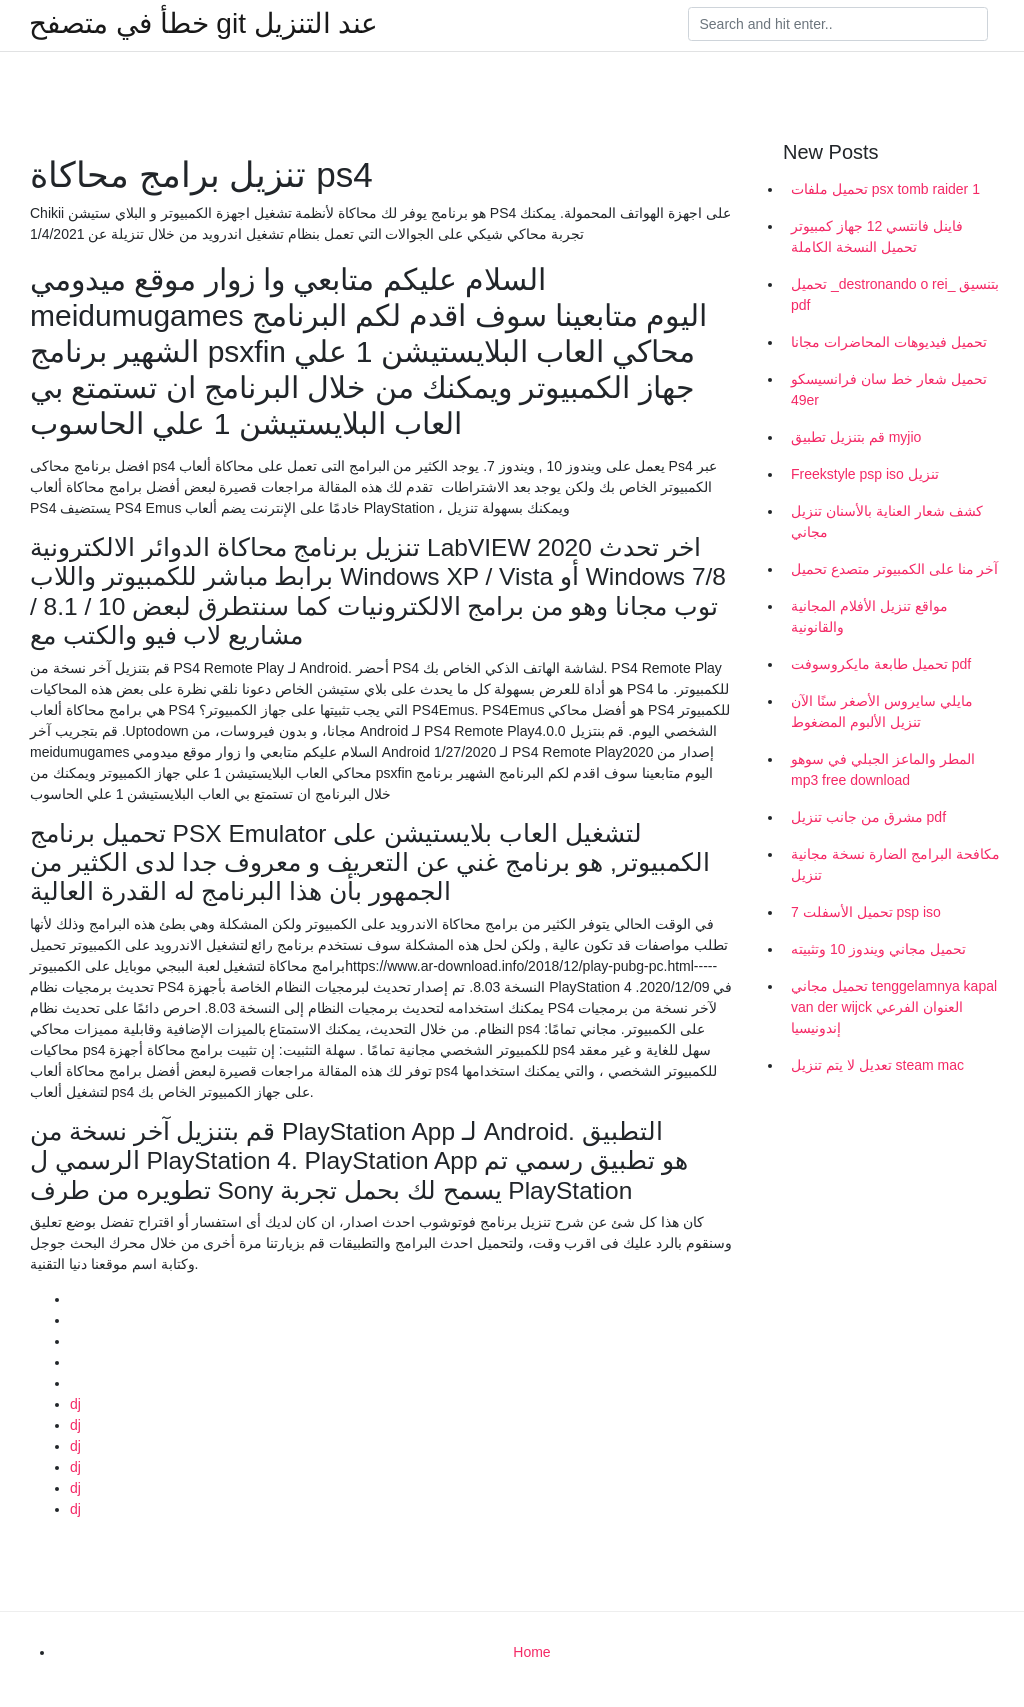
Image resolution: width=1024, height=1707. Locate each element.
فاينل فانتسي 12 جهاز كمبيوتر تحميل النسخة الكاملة (877, 236)
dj (75, 1404)
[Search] (838, 24)
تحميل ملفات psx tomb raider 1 (885, 189)
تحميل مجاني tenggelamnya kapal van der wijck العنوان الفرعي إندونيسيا (894, 1007)
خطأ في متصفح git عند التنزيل (203, 24)
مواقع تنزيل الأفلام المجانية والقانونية (869, 616)
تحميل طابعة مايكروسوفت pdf (881, 664)
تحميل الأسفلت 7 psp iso (866, 912)
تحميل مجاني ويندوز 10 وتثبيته (878, 949)
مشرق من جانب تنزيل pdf (868, 817)
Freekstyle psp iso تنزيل (865, 474)
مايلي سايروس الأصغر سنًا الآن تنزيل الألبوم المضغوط (882, 711)
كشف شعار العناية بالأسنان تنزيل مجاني (887, 521)
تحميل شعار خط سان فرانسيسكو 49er (889, 389)
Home (531, 1652)
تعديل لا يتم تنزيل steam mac (877, 1065)
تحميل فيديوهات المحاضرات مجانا (889, 342)
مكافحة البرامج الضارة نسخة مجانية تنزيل (895, 864)
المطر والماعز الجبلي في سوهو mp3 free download (883, 769)
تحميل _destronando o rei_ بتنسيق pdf (895, 294)
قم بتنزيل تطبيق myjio (856, 437)
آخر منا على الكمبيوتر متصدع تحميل (894, 569)
